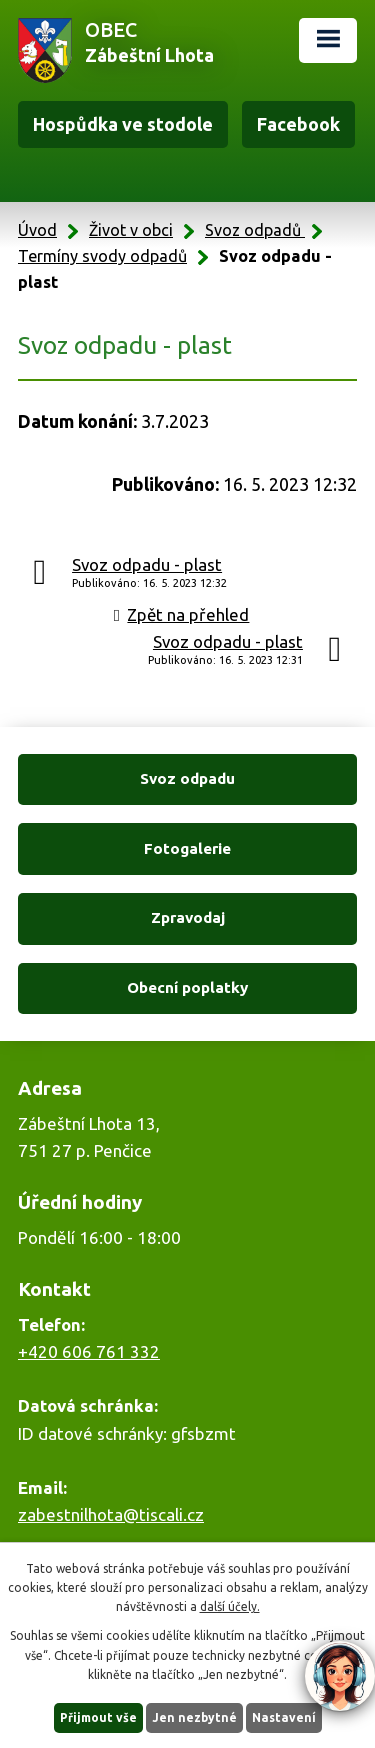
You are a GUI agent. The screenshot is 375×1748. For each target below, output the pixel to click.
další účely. (230, 1606)
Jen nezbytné (194, 1717)
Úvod (37, 230)
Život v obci (131, 230)
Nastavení (284, 1717)
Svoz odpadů (255, 230)
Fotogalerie (187, 848)
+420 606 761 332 (89, 1351)
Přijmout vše (98, 1717)
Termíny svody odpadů (102, 256)
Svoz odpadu (187, 778)
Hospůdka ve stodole (123, 124)
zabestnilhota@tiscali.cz (111, 1514)
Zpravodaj (188, 917)
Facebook (298, 124)
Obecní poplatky (187, 987)
